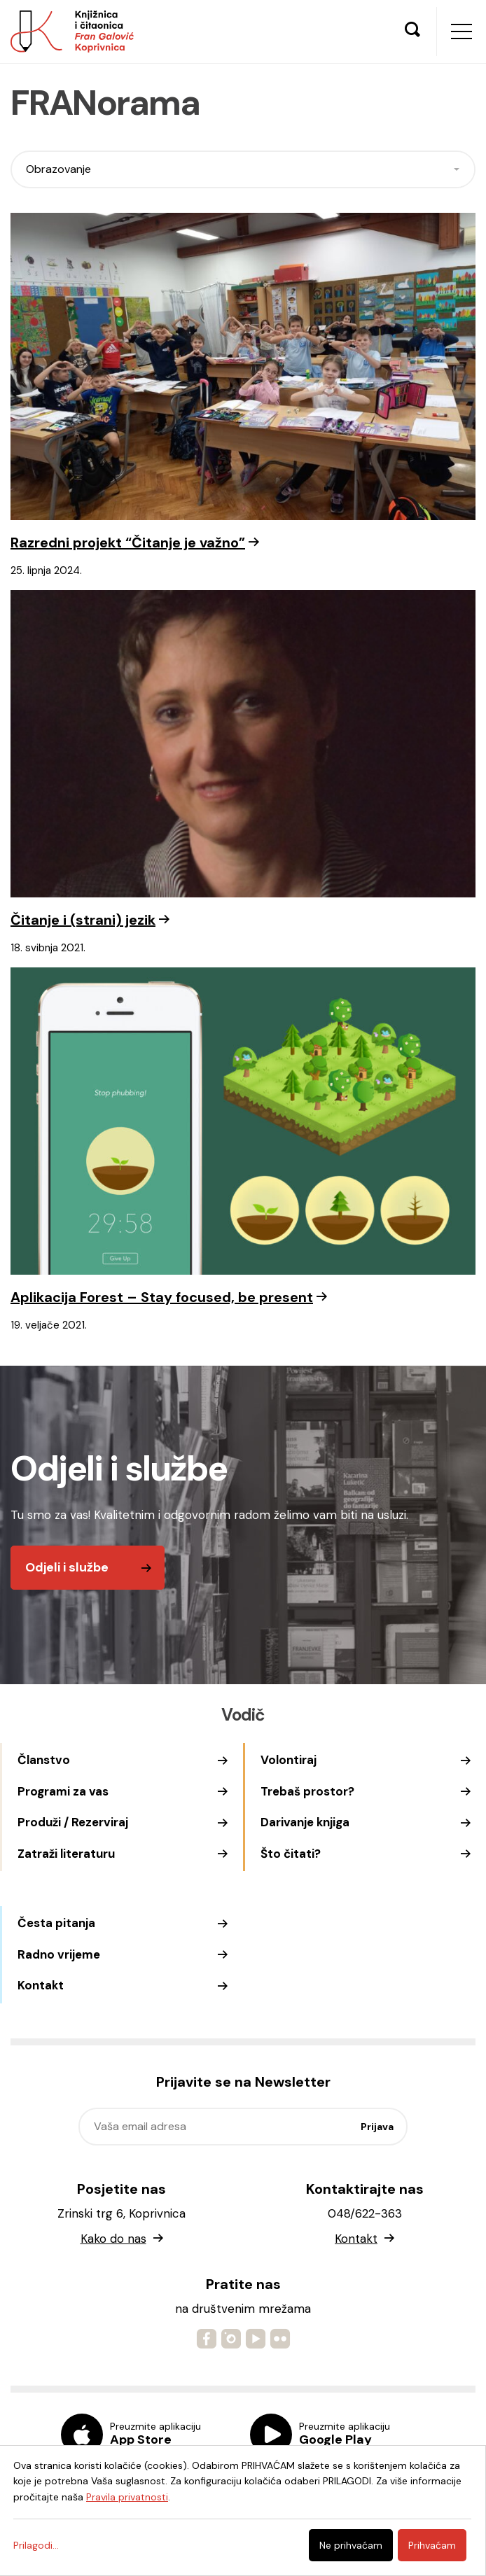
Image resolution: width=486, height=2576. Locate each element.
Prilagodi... (36, 2545)
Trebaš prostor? (307, 1791)
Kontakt (41, 1985)
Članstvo (44, 1760)
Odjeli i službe (67, 1567)
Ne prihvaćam (350, 2545)
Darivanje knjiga (305, 1822)
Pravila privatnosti (127, 2497)
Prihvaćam (432, 2545)
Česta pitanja (56, 1923)
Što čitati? (291, 1853)
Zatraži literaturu (66, 1853)
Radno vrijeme (59, 1954)
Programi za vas (63, 1791)
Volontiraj (289, 1760)
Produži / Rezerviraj (73, 1822)
